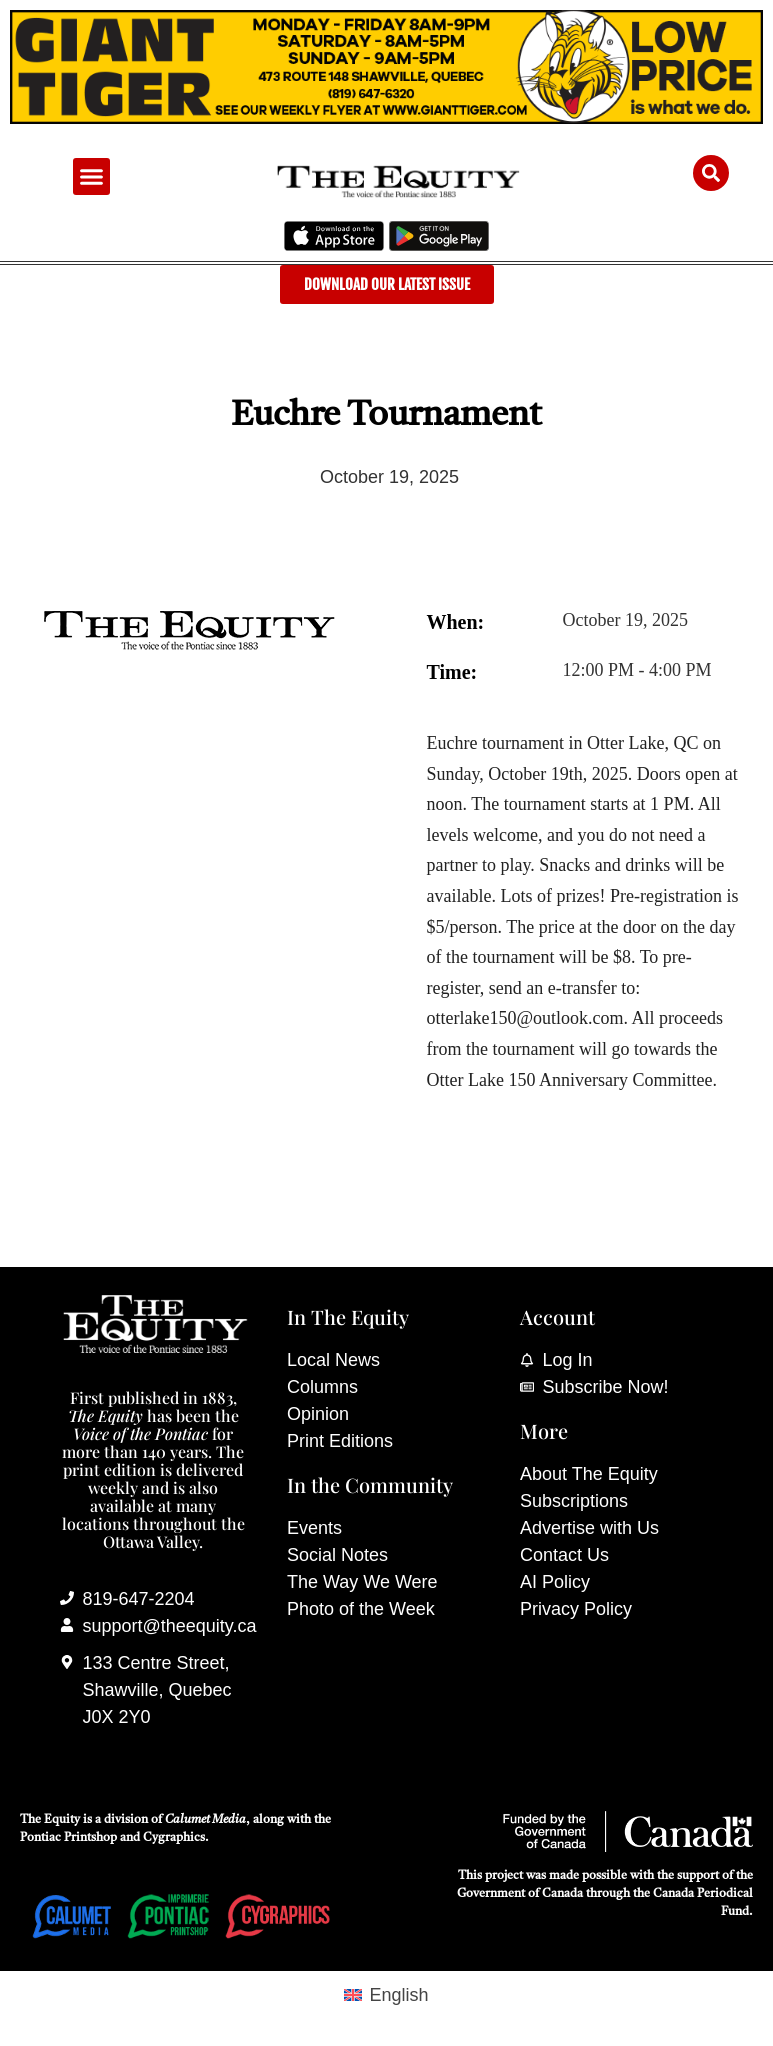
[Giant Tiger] (386, 118)
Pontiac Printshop (68, 1838)
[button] (92, 177)
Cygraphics (174, 1838)
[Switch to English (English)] (386, 1994)
